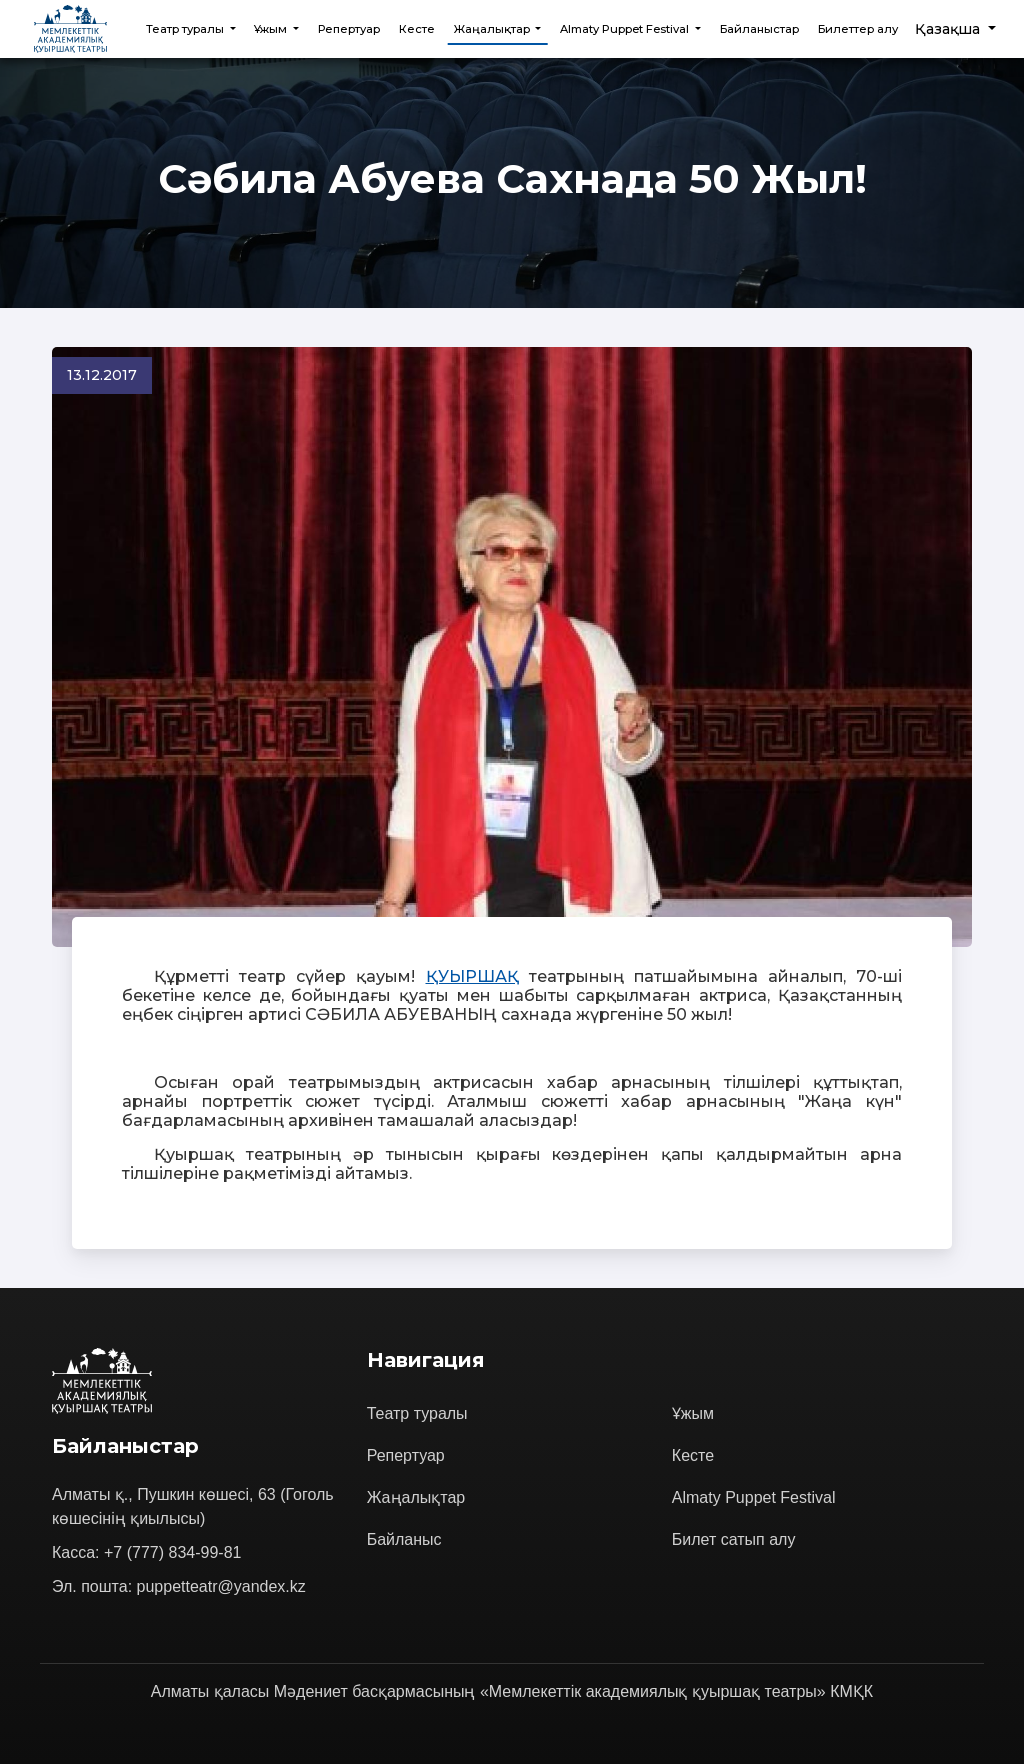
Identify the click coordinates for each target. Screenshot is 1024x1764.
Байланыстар (759, 29)
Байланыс (404, 1539)
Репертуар (349, 29)
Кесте (417, 29)
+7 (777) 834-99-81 (172, 1552)
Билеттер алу (858, 29)
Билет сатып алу (734, 1539)
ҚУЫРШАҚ (472, 976)
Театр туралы (417, 1413)
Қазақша (949, 29)
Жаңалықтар (416, 1497)
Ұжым (693, 1413)
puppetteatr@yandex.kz (221, 1586)
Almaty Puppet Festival (754, 1497)
